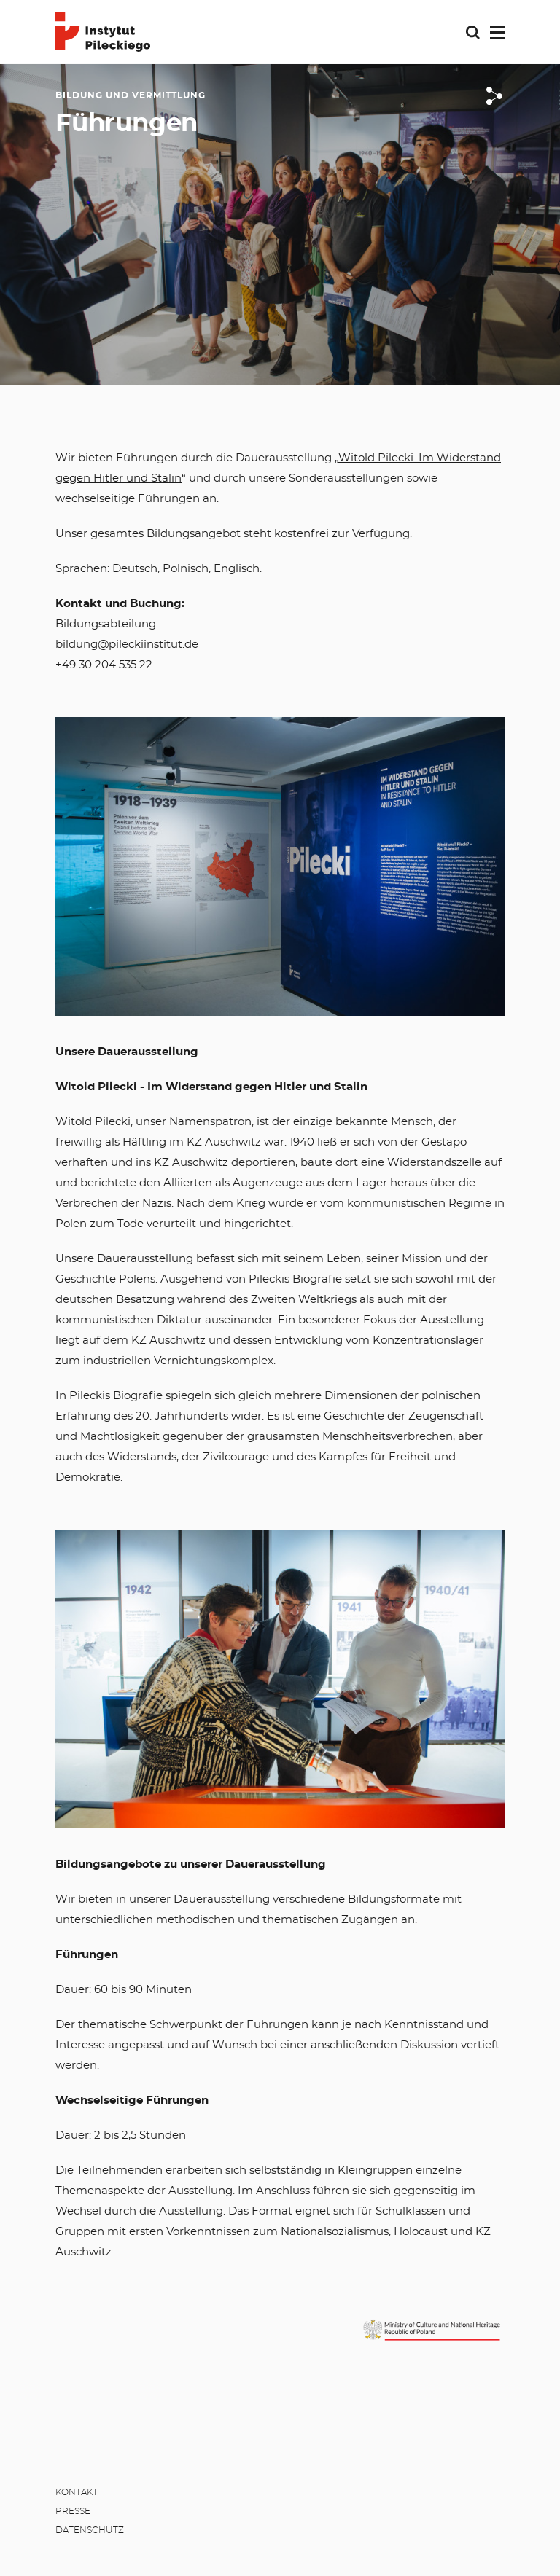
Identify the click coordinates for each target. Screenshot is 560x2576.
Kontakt (76, 2492)
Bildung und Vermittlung (130, 95)
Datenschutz (89, 2530)
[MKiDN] (432, 2330)
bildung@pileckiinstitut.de (126, 644)
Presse (72, 2511)
